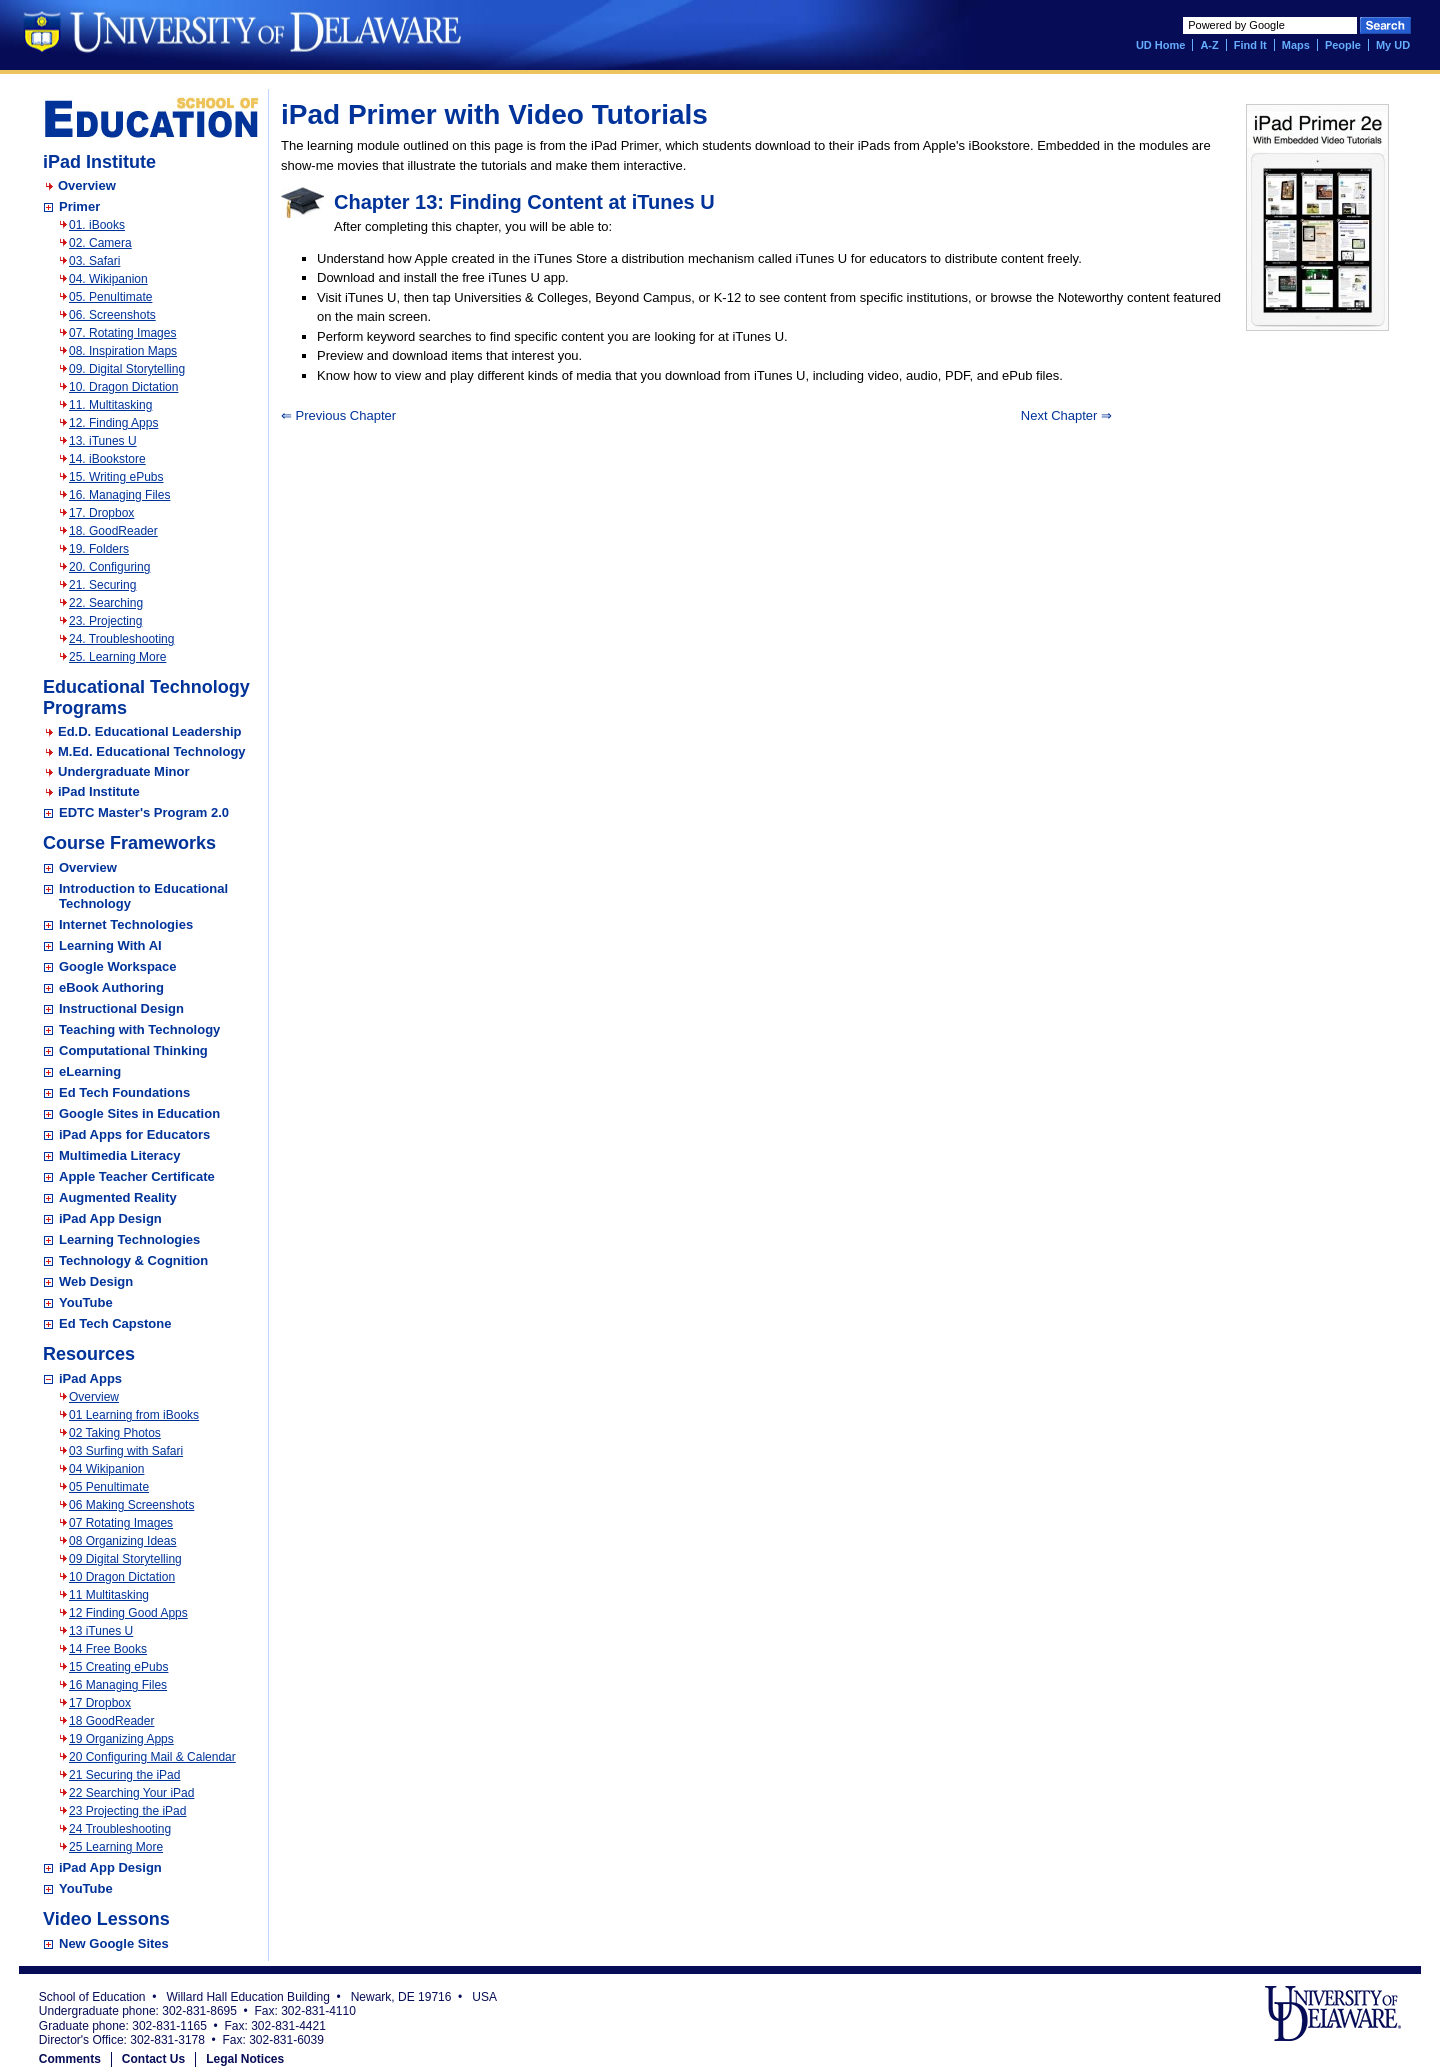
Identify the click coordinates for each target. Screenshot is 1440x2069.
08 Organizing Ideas (122, 1541)
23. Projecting (105, 621)
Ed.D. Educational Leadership (149, 731)
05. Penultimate (110, 297)
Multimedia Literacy (119, 1155)
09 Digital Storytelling (125, 1559)
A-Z (1209, 45)
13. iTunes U (103, 441)
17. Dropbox (101, 513)
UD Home (1161, 45)
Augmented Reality (118, 1197)
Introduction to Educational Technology (143, 896)
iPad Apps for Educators (134, 1134)
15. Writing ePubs (116, 477)
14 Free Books (108, 1649)
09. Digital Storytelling (127, 369)
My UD (1393, 45)
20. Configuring (109, 567)
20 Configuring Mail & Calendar (152, 1757)
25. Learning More (117, 657)
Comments (70, 2059)
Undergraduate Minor (123, 771)
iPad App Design (110, 1218)
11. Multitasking (110, 405)
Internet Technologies (126, 924)
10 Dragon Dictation (122, 1577)
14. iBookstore (107, 459)
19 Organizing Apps (121, 1739)
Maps (1296, 45)
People (1343, 45)
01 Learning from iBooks (134, 1415)
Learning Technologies (129, 1239)
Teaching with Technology (139, 1029)
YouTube (86, 1302)
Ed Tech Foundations (124, 1092)
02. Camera (100, 243)
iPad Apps (90, 1378)
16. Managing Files (119, 495)
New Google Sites (114, 1943)
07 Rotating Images (121, 1523)
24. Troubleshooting (121, 639)
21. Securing (102, 585)
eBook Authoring (111, 987)
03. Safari (94, 261)
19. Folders (99, 549)
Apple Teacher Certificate (137, 1176)
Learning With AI (110, 945)
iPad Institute (99, 791)
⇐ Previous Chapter (338, 415)
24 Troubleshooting (120, 1829)
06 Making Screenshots (131, 1505)
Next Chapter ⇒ (1066, 415)
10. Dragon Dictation (123, 387)
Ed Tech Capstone (115, 1323)
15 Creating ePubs (118, 1667)
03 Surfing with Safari (126, 1451)
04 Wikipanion (106, 1469)
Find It (1250, 45)
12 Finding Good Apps (128, 1613)
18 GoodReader (111, 1721)
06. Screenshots (112, 315)
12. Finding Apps (113, 423)
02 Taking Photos (115, 1433)
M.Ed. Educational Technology (152, 751)
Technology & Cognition (133, 1260)
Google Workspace (118, 966)
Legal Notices (245, 2059)
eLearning (90, 1071)
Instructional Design (121, 1008)
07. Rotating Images (122, 333)
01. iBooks (97, 225)
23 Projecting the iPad (127, 1811)
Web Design (96, 1281)
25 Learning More (116, 1847)
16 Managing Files (118, 1685)
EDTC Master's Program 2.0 (144, 812)
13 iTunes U (101, 1631)
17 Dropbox (100, 1703)
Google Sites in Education (139, 1113)
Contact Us (153, 2059)
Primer (79, 206)
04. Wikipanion (108, 279)
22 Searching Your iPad (131, 1793)
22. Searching (106, 603)
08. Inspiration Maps (123, 351)
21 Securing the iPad (124, 1775)
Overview (87, 185)
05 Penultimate (109, 1487)
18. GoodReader (113, 531)
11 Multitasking (109, 1595)
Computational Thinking (133, 1050)
